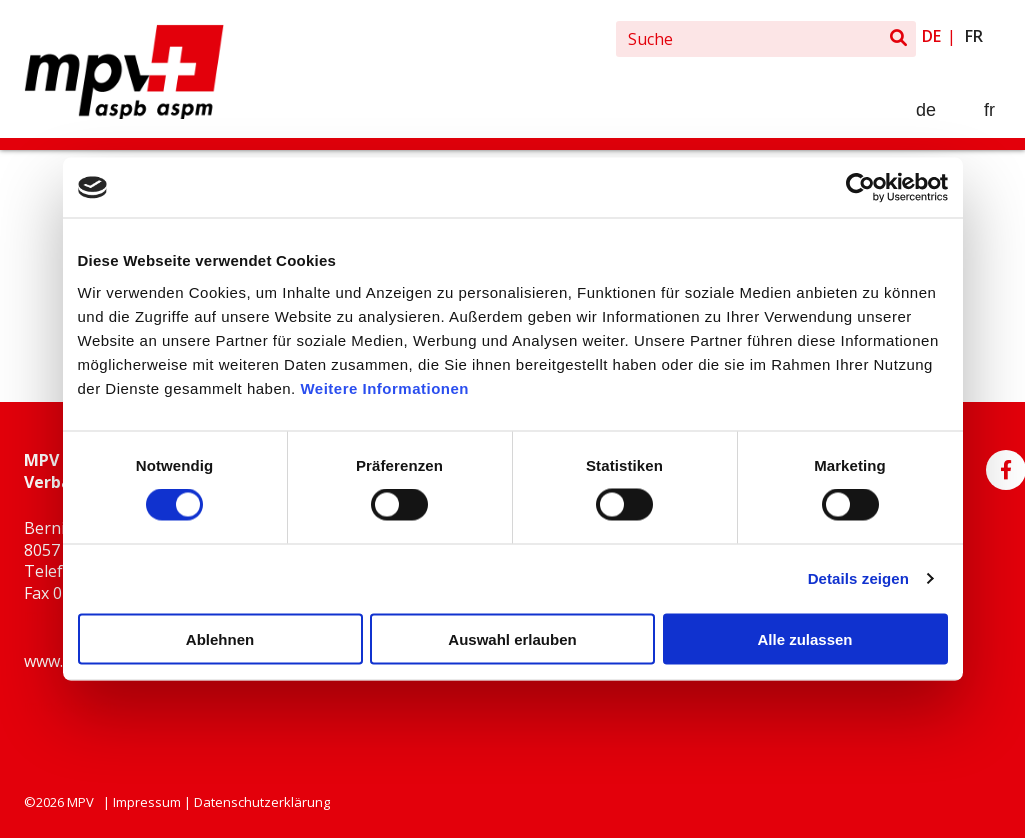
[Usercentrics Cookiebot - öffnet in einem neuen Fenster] (860, 188)
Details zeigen (858, 578)
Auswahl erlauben (512, 638)
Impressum (147, 802)
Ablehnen (220, 638)
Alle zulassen (804, 638)
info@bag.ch (70, 706)
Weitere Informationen (384, 387)
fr (974, 36)
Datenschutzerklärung (262, 802)
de (931, 36)
